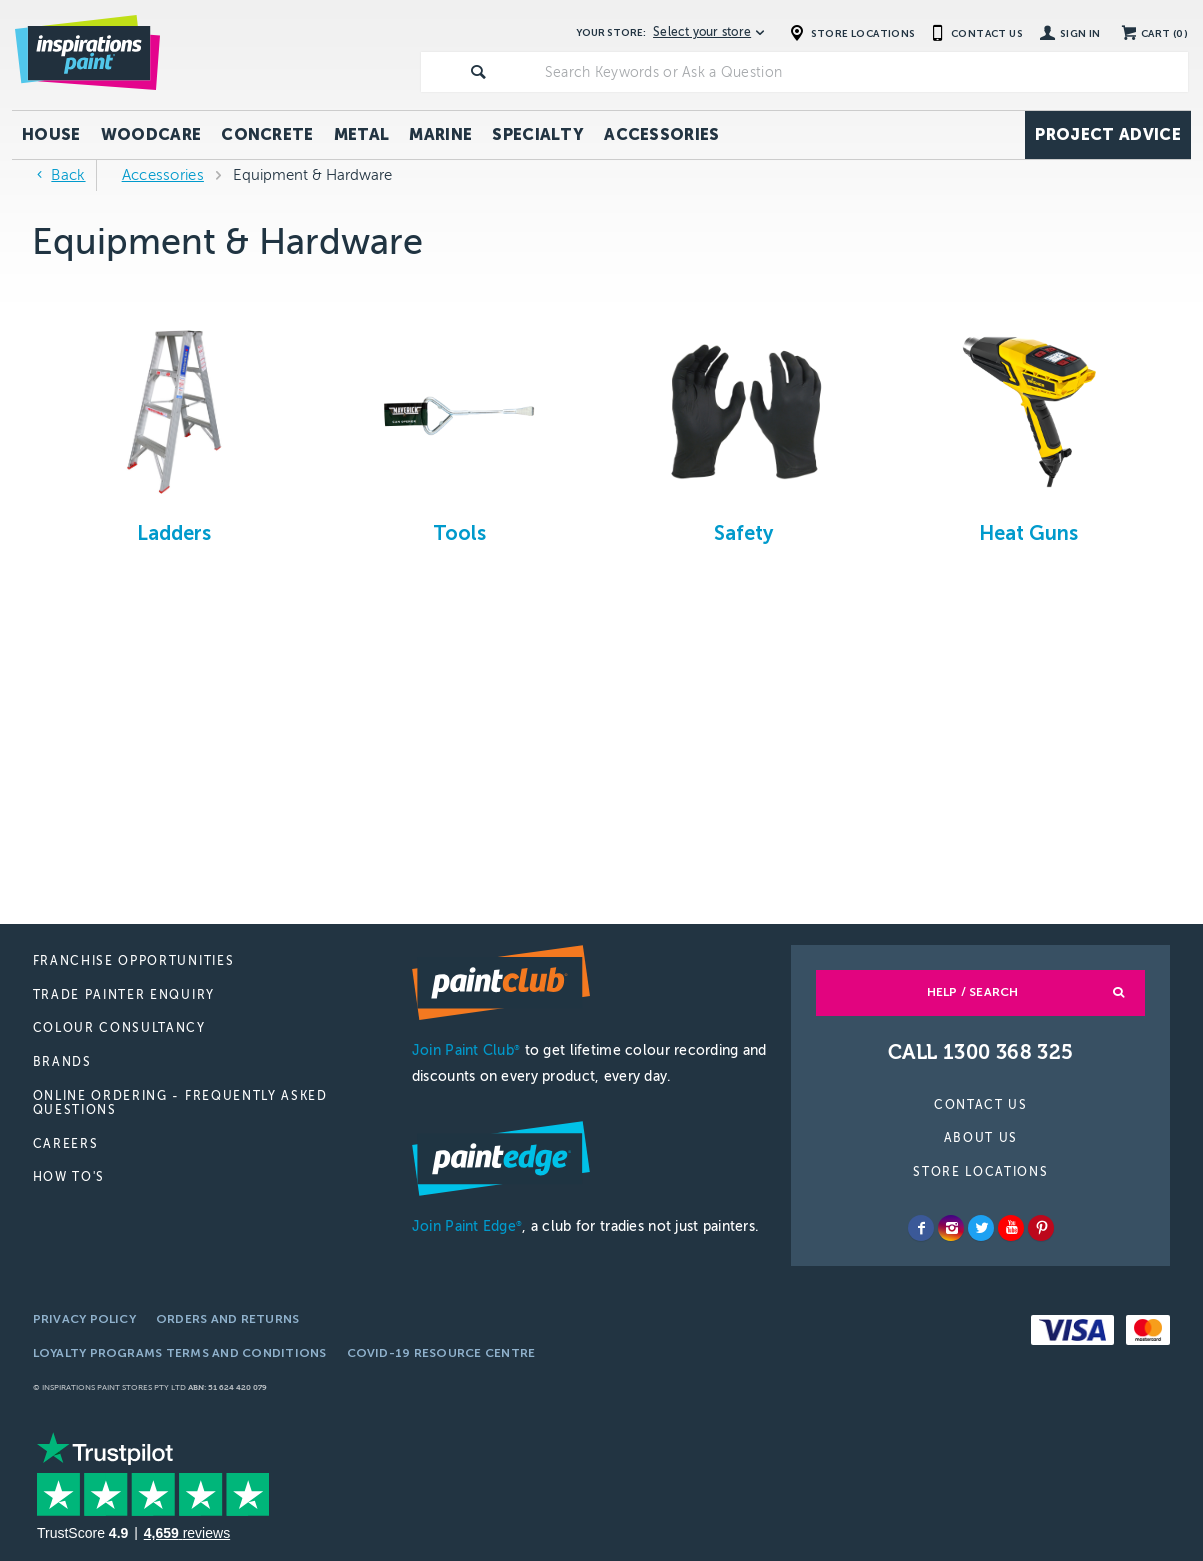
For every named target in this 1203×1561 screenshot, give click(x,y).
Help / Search (973, 992)
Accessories (662, 134)
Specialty (538, 134)
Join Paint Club (466, 1050)
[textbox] (862, 72)
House (51, 134)
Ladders (174, 533)
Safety (743, 533)
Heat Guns (1028, 533)
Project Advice (1107, 134)
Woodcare (151, 134)
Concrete (267, 134)
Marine (440, 134)
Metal (362, 134)
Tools (459, 533)
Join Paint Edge (467, 1226)
